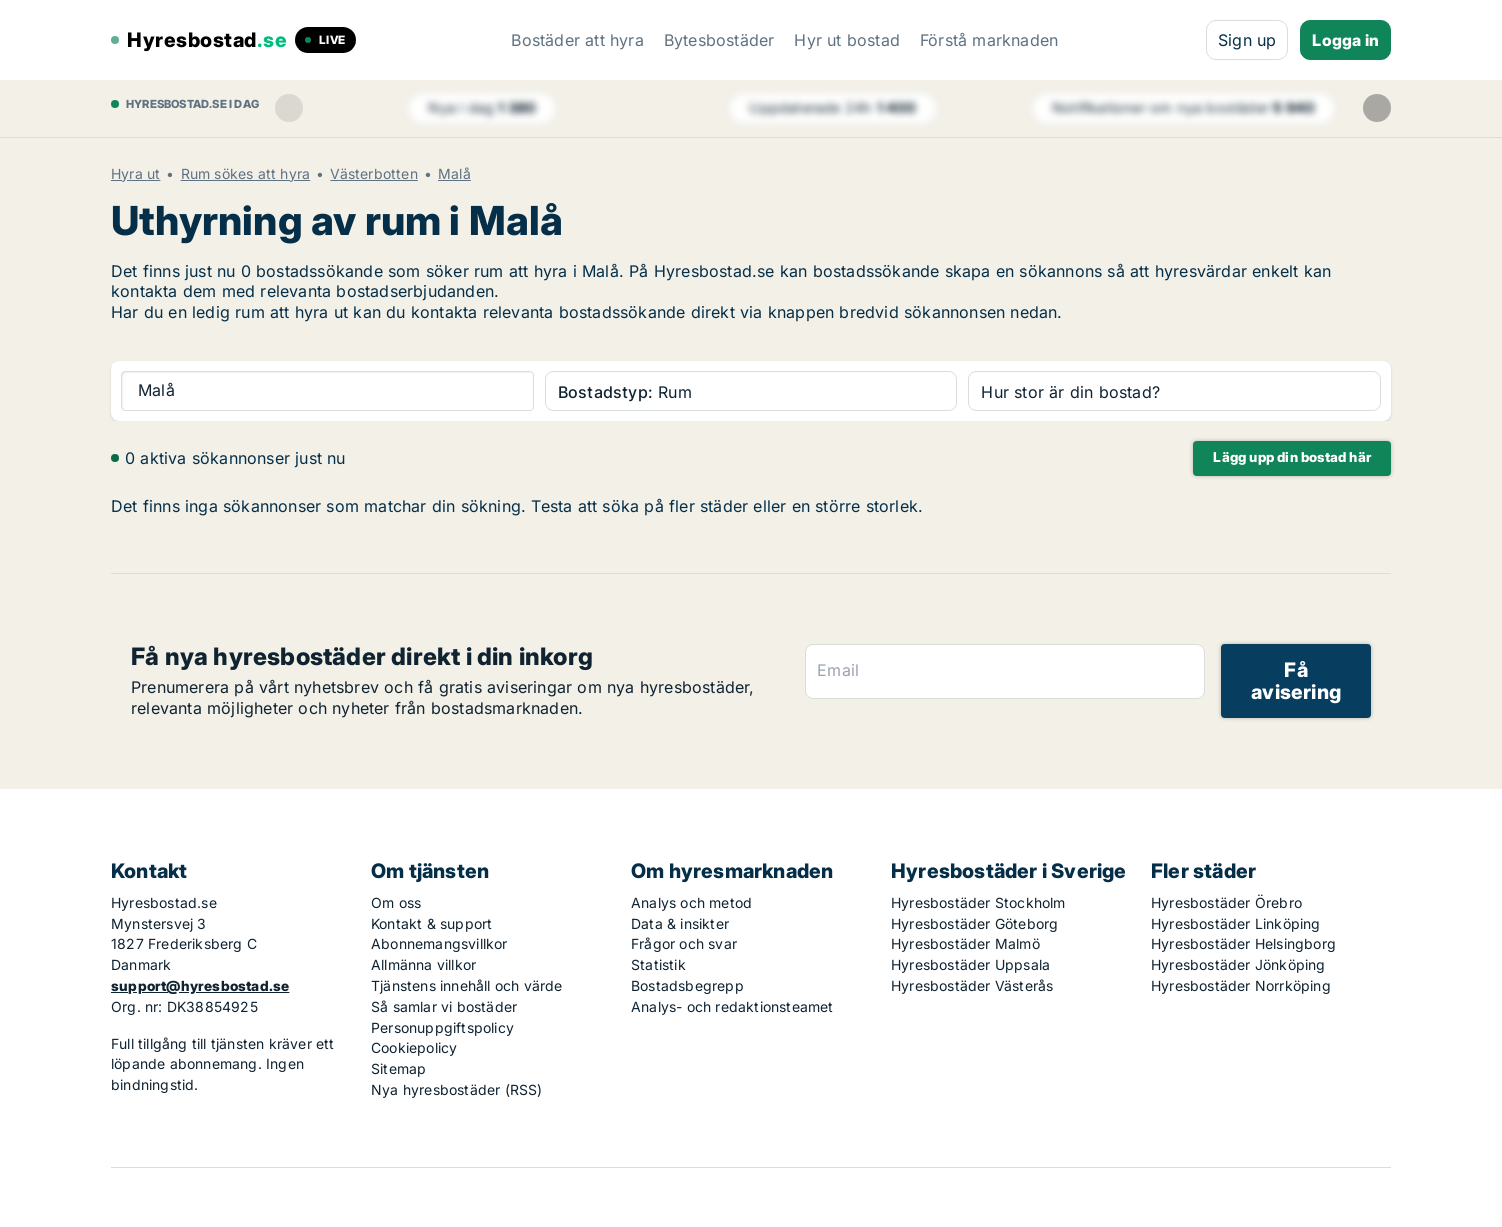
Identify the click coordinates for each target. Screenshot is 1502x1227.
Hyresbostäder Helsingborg (1243, 943)
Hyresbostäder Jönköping (1238, 964)
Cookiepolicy (414, 1047)
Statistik (658, 964)
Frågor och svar (684, 943)
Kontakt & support (431, 923)
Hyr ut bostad (847, 40)
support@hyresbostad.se (200, 985)
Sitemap (398, 1068)
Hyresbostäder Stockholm (978, 902)
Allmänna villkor (423, 964)
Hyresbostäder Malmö (965, 943)
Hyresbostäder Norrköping (1241, 985)
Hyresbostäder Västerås (972, 985)
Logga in (1345, 40)
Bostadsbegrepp (687, 985)
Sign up (1247, 40)
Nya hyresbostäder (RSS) (457, 1089)
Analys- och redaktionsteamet (732, 1006)
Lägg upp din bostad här (1292, 457)
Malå (454, 174)
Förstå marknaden (989, 40)
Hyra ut (135, 174)
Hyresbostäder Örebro (1226, 902)
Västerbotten (373, 174)
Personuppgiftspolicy (442, 1027)
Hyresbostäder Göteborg (974, 923)
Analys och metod (691, 902)
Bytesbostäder (719, 40)
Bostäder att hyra (577, 40)
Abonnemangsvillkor (439, 943)
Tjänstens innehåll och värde (467, 985)
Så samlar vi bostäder (444, 1006)
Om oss (396, 902)
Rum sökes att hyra (246, 174)
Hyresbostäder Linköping (1236, 923)
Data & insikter (680, 923)
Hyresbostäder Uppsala (970, 964)
